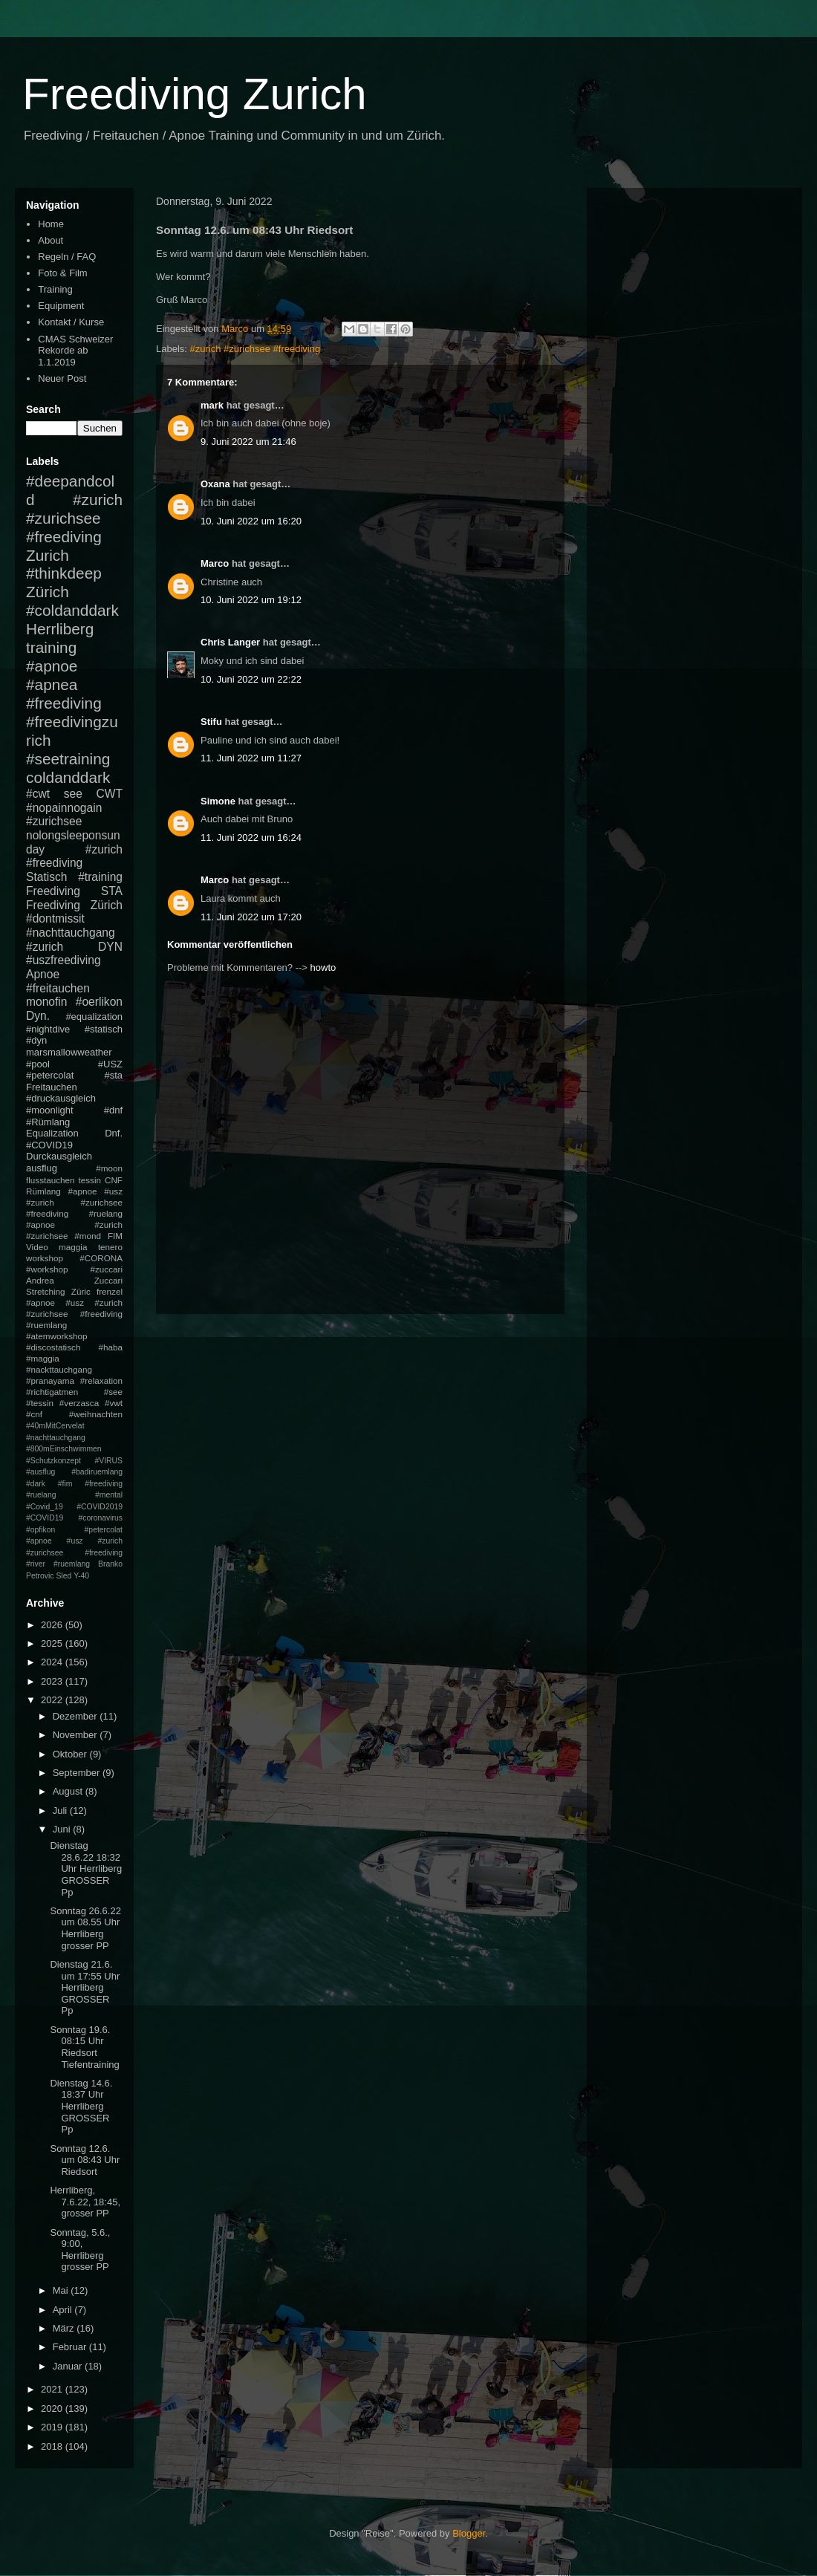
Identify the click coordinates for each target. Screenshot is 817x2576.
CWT (109, 793)
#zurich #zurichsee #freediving (255, 348)
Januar (69, 2366)
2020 (53, 2408)
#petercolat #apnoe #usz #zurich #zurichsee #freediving (74, 1541)
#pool (38, 1064)
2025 (53, 1643)
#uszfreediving (63, 960)
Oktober (71, 1754)
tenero (110, 1247)
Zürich (47, 591)
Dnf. (114, 1133)
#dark (35, 1484)
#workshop (47, 1269)
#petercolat (50, 1075)
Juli (61, 1810)
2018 (53, 2446)
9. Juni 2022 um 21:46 (248, 441)
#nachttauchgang (70, 932)
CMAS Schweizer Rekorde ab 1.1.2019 (75, 351)
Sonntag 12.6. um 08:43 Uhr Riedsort (85, 2160)
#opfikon (40, 1530)
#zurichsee (54, 821)
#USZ (110, 1064)
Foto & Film (62, 273)
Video (37, 1247)
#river (35, 1564)
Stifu (211, 721)
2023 (53, 1681)
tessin (90, 1180)
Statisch (46, 877)
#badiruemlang (97, 1472)
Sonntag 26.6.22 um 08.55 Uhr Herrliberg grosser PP (85, 1928)
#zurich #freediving (74, 856)
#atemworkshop (57, 1336)
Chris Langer (230, 642)
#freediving (64, 703)
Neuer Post (62, 378)
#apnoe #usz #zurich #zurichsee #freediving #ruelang (74, 1202)
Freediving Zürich (74, 905)
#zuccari (106, 1269)
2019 (53, 2427)
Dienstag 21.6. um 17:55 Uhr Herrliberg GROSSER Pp (85, 1987)
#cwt (38, 793)
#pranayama (50, 1380)
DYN (110, 946)
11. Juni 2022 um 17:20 (251, 917)
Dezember (76, 1716)
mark (212, 405)
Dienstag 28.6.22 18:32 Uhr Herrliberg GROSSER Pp (86, 1868)
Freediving (53, 891)
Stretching (45, 1291)
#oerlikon (99, 1001)
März (65, 2328)
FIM (115, 1235)
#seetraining (68, 758)
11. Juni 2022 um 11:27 (251, 758)
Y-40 (81, 1576)
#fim (65, 1484)
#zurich (44, 946)
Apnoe (42, 974)
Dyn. (38, 1015)
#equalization (94, 1016)
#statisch (104, 1029)
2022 (53, 1699)
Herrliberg (60, 628)
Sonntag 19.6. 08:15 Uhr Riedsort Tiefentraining (84, 2047)
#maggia (42, 1358)
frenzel (110, 1291)
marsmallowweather (69, 1052)
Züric (81, 1291)
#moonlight (50, 1110)
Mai (62, 2290)
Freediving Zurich (194, 94)
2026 (53, 1624)
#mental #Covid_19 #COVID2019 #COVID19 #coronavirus (74, 1506)
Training (55, 289)
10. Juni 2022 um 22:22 (251, 679)
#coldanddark (72, 610)
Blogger (468, 2533)
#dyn (36, 1040)
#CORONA (101, 1258)
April (64, 2309)
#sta (113, 1075)
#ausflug (40, 1472)
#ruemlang (71, 1564)
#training (100, 877)
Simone (218, 801)
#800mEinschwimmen (64, 1449)
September (77, 1772)
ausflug (41, 1168)
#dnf (113, 1110)
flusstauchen (50, 1180)
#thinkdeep (64, 573)
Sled (63, 1576)
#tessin (39, 1403)
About (50, 240)
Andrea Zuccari (74, 1280)
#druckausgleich (61, 1098)
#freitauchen (58, 988)
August (69, 1791)
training (51, 647)
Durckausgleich (59, 1156)
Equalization (52, 1133)
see (73, 793)
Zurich (47, 555)
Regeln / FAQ (67, 256)
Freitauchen (51, 1087)
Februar (71, 2346)
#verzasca (79, 1403)
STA (112, 891)
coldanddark (68, 777)
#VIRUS (108, 1461)
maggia (73, 1247)
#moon (109, 1168)
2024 (53, 1662)
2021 (53, 2389)
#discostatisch (53, 1347)
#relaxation (101, 1380)
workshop (44, 1258)
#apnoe (51, 665)
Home (51, 224)
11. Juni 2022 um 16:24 (251, 837)
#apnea (51, 684)
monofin (46, 1001)
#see (113, 1391)
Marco (215, 563)
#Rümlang (48, 1122)
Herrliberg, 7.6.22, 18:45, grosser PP (85, 2202)
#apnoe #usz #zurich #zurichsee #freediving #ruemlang (74, 1314)
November (76, 1734)
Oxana (215, 483)
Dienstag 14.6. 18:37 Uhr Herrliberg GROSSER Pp (81, 2106)
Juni (63, 1829)
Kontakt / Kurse (71, 322)
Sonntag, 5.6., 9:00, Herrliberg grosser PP (80, 2250)
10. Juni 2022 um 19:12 (251, 599)
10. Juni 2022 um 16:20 (251, 521)
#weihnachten (96, 1414)
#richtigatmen (52, 1391)
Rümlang (43, 1191)
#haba (110, 1347)
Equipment (61, 305)
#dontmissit (55, 918)
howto (323, 967)
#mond (87, 1235)
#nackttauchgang (59, 1369)
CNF (114, 1180)
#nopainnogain (64, 807)
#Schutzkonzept (53, 1461)
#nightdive (48, 1029)
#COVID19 (49, 1145)
